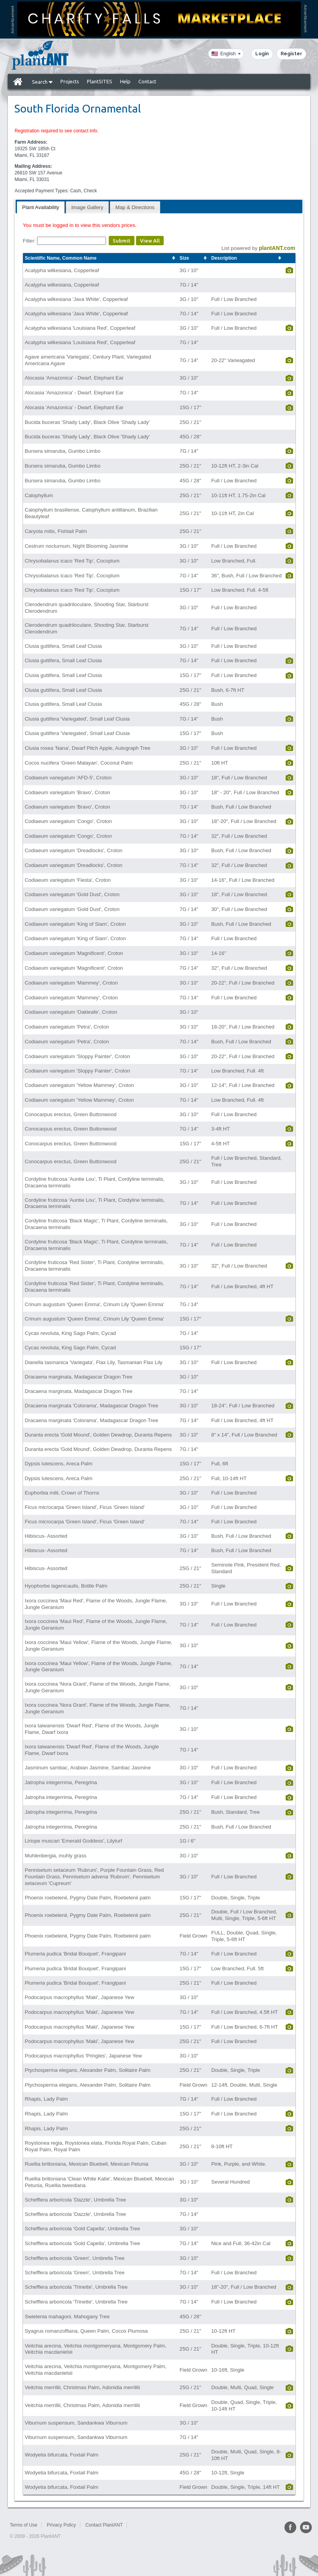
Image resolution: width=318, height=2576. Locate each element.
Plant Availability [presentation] (40, 207)
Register (291, 53)
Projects (69, 81)
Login (262, 53)
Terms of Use (23, 2525)
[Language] (226, 54)
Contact (147, 81)
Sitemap (140, 2525)
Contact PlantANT (104, 2525)
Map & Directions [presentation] (134, 207)
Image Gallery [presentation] (87, 207)
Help (125, 81)
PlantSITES (99, 81)
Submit (122, 240)
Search (42, 81)
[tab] (41, 207)
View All (150, 240)
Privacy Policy (61, 2525)
